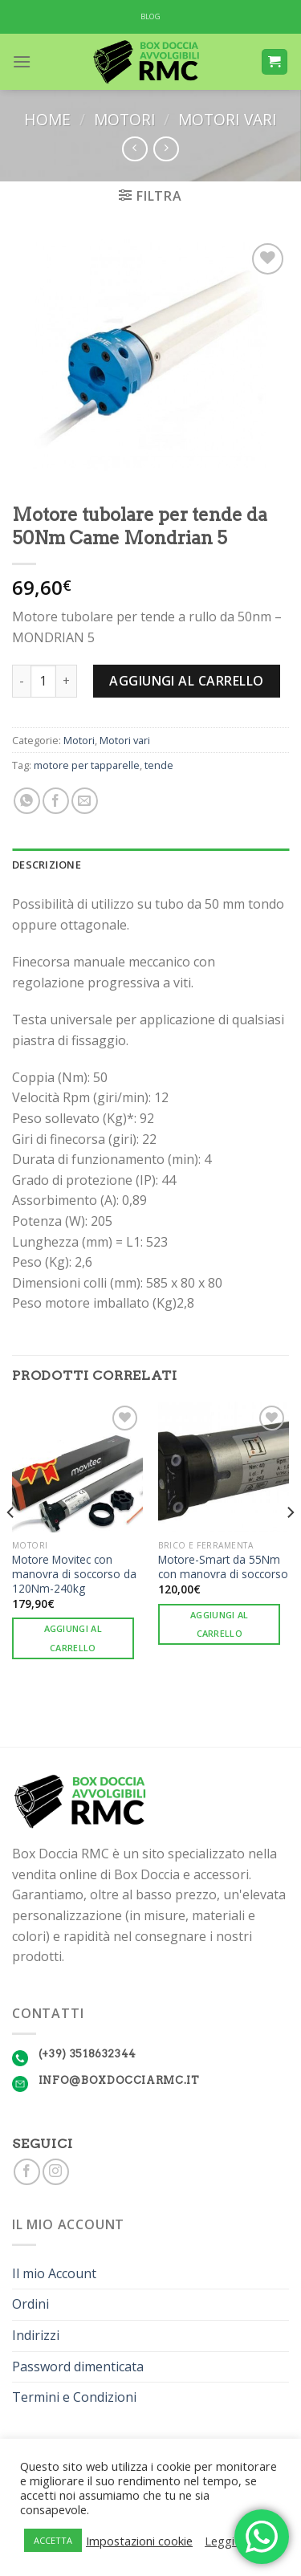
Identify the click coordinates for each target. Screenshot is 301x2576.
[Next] (290, 1544)
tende (158, 765)
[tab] (150, 864)
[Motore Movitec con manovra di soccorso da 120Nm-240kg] (77, 1467)
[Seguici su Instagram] (56, 2172)
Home (47, 119)
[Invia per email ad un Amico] (84, 800)
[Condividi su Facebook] (56, 800)
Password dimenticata (78, 2366)
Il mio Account (54, 2273)
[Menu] (21, 61)
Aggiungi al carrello (186, 681)
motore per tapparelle (87, 765)
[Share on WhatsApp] (27, 800)
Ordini (30, 2304)
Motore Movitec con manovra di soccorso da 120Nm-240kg (74, 1574)
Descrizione (46, 864)
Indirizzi (35, 2335)
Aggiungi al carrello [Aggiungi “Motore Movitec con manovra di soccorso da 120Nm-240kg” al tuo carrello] (73, 1638)
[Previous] (11, 1544)
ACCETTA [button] (53, 2540)
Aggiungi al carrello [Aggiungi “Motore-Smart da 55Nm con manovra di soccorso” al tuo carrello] (219, 1624)
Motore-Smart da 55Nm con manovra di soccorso (223, 1567)
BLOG (150, 16)
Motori (125, 119)
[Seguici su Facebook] (27, 2172)
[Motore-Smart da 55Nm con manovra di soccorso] (223, 1467)
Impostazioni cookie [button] (139, 2540)
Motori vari (227, 119)
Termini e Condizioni (74, 2397)
